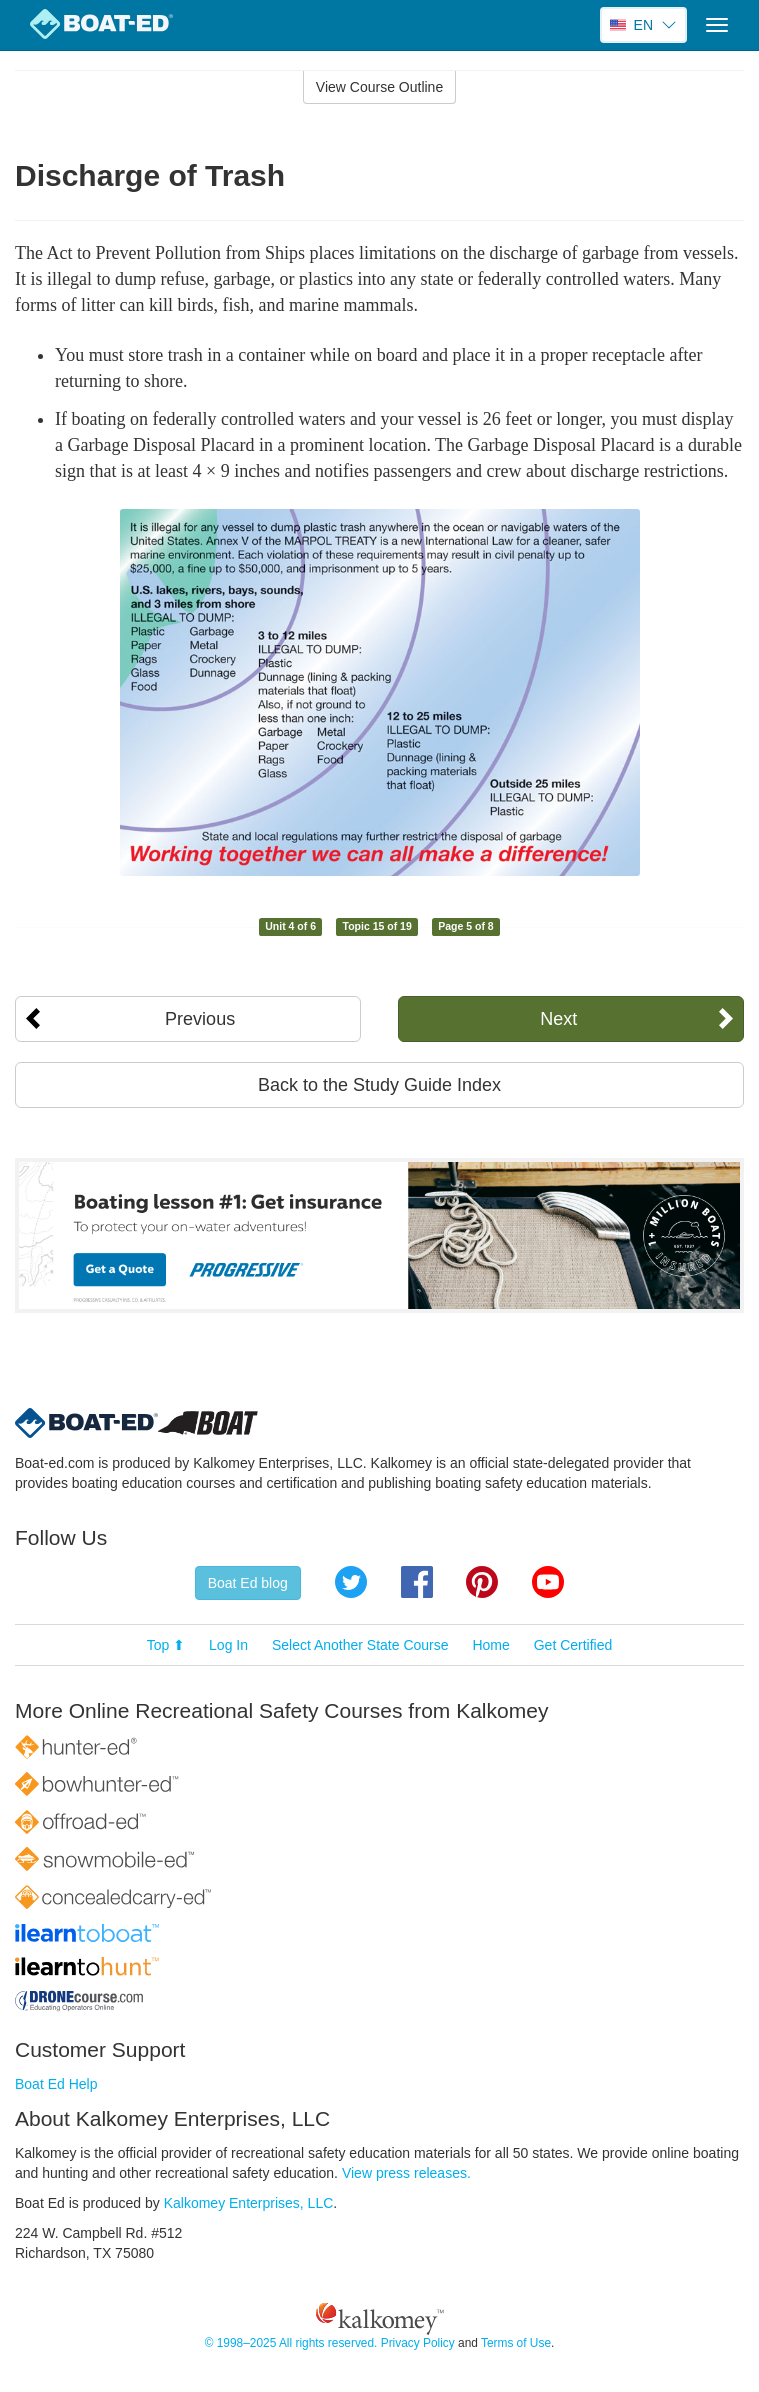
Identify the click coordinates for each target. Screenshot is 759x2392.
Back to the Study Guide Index (379, 1085)
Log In (228, 1645)
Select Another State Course (360, 1645)
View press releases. (406, 2173)
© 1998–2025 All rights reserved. (291, 2343)
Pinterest (482, 1582)
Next (558, 1019)
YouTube (548, 1582)
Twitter (351, 1582)
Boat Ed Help (56, 2084)
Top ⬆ (166, 1645)
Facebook (417, 1582)
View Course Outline (379, 87)
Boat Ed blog (248, 1583)
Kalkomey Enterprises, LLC (249, 2203)
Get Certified (573, 1645)
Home (490, 1645)
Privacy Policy (418, 2343)
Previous (200, 1019)
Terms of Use (516, 2343)
